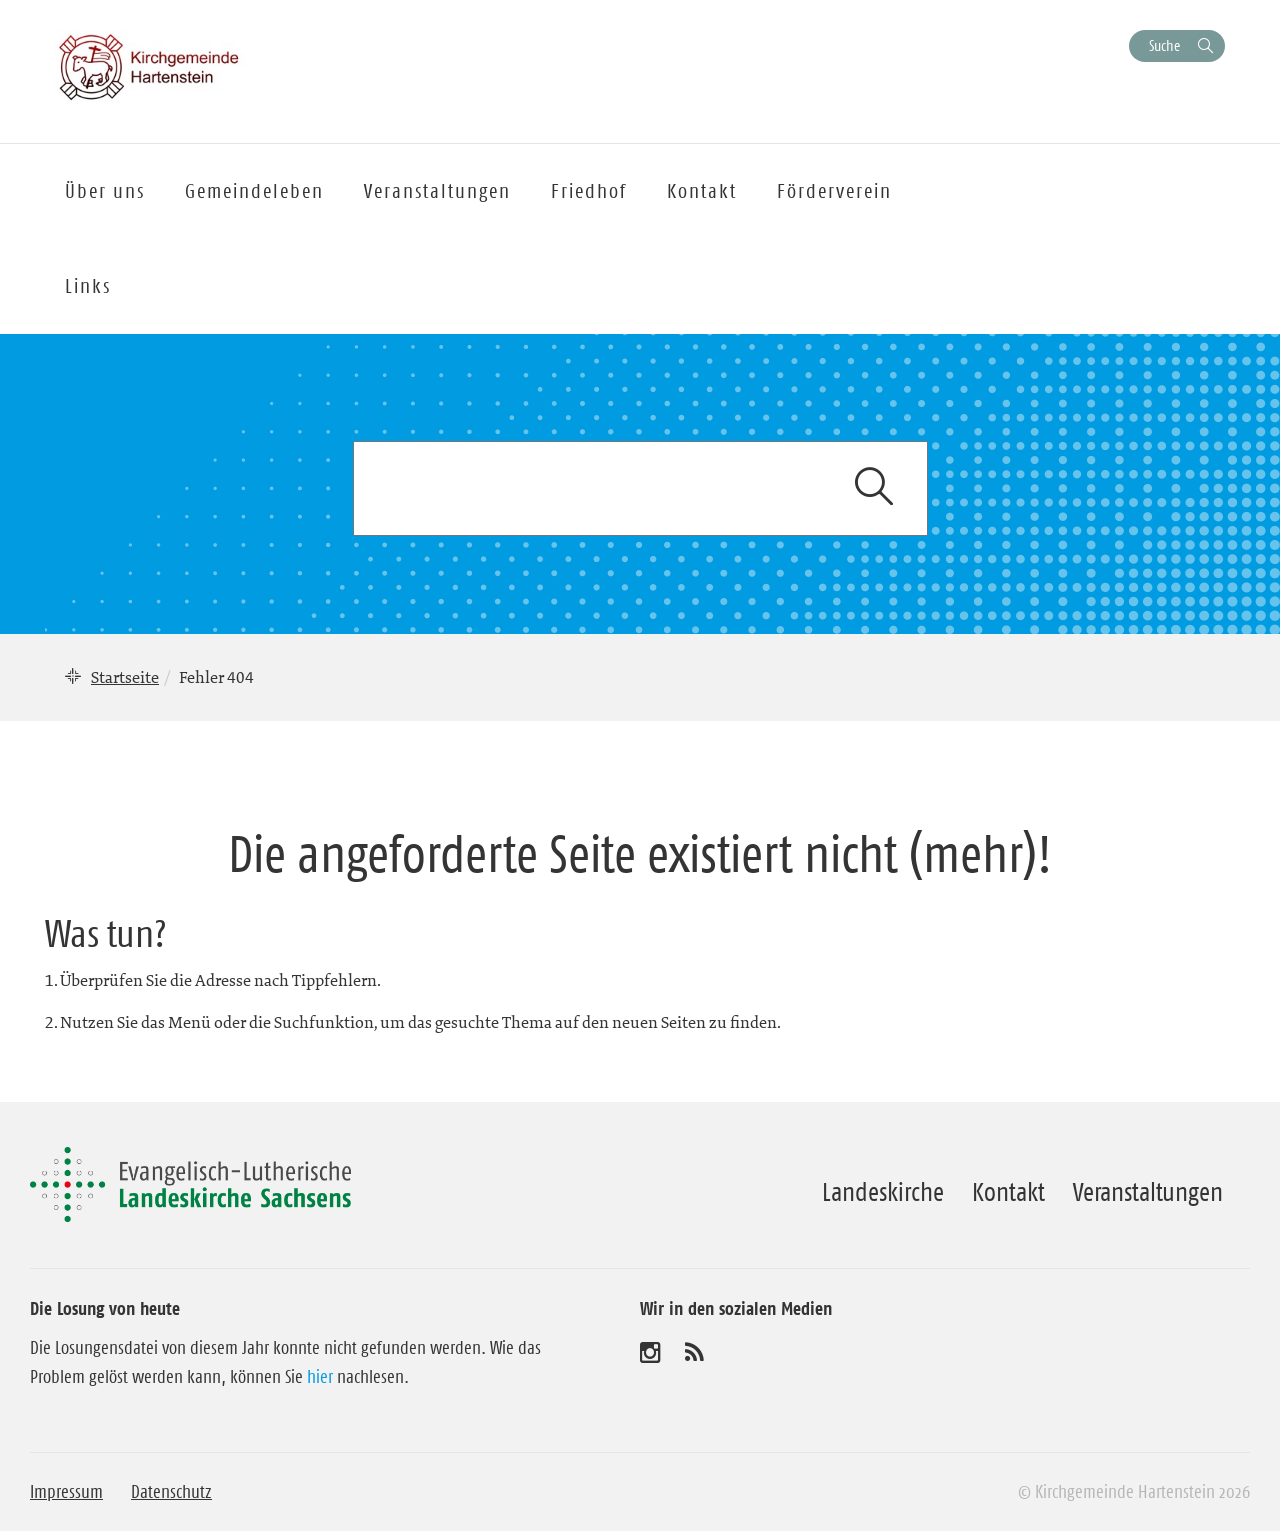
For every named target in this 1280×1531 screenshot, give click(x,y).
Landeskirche (883, 1192)
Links (88, 286)
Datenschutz (171, 1492)
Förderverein (834, 191)
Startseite (125, 677)
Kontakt (1008, 1192)
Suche (1164, 45)
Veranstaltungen (1148, 1192)
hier (320, 1377)
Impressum (66, 1492)
